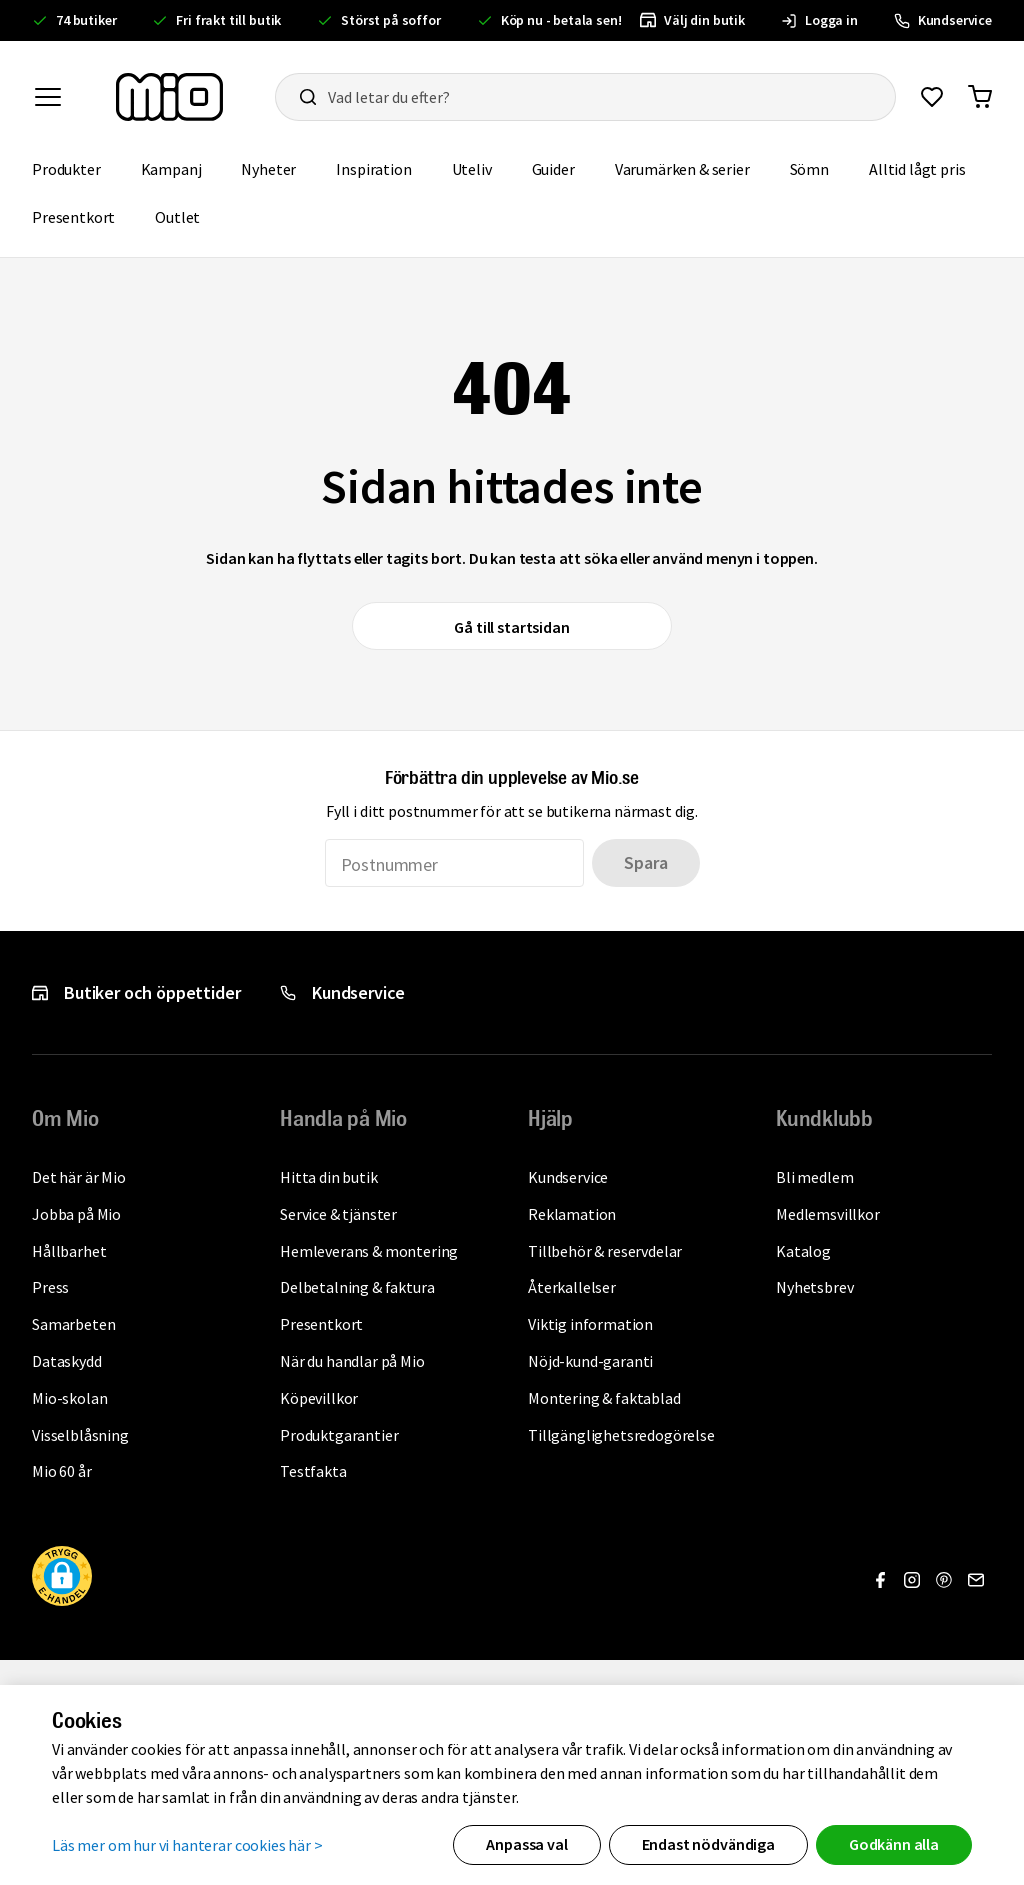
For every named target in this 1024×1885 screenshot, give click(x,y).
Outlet (187, 215)
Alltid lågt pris (927, 167)
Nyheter (278, 167)
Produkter (76, 167)
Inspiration (383, 167)
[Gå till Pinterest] (944, 1580)
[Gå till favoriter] (932, 97)
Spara (645, 862)
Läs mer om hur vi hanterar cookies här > (187, 1844)
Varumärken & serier (692, 167)
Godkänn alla (894, 1844)
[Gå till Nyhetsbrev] (976, 1580)
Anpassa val (526, 1844)
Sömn (819, 167)
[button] (62, 1579)
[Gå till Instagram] (912, 1580)
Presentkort (83, 215)
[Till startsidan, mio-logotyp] (169, 97)
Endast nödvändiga (708, 1844)
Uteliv (482, 167)
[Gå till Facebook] (880, 1580)
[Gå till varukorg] (980, 97)
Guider (563, 167)
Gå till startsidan (511, 627)
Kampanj (181, 167)
